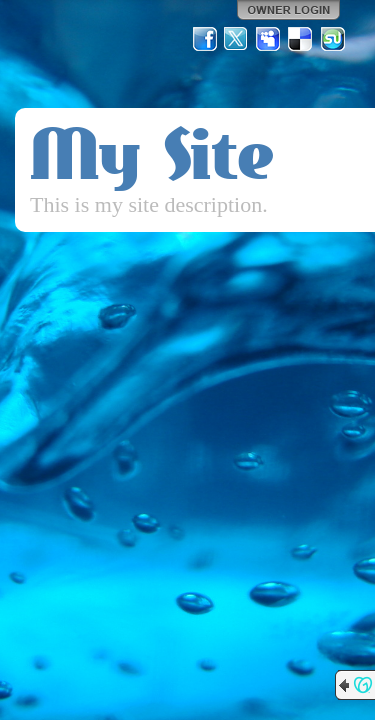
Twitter (237, 39)
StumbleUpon (333, 39)
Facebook (205, 39)
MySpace (269, 39)
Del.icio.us (301, 39)
